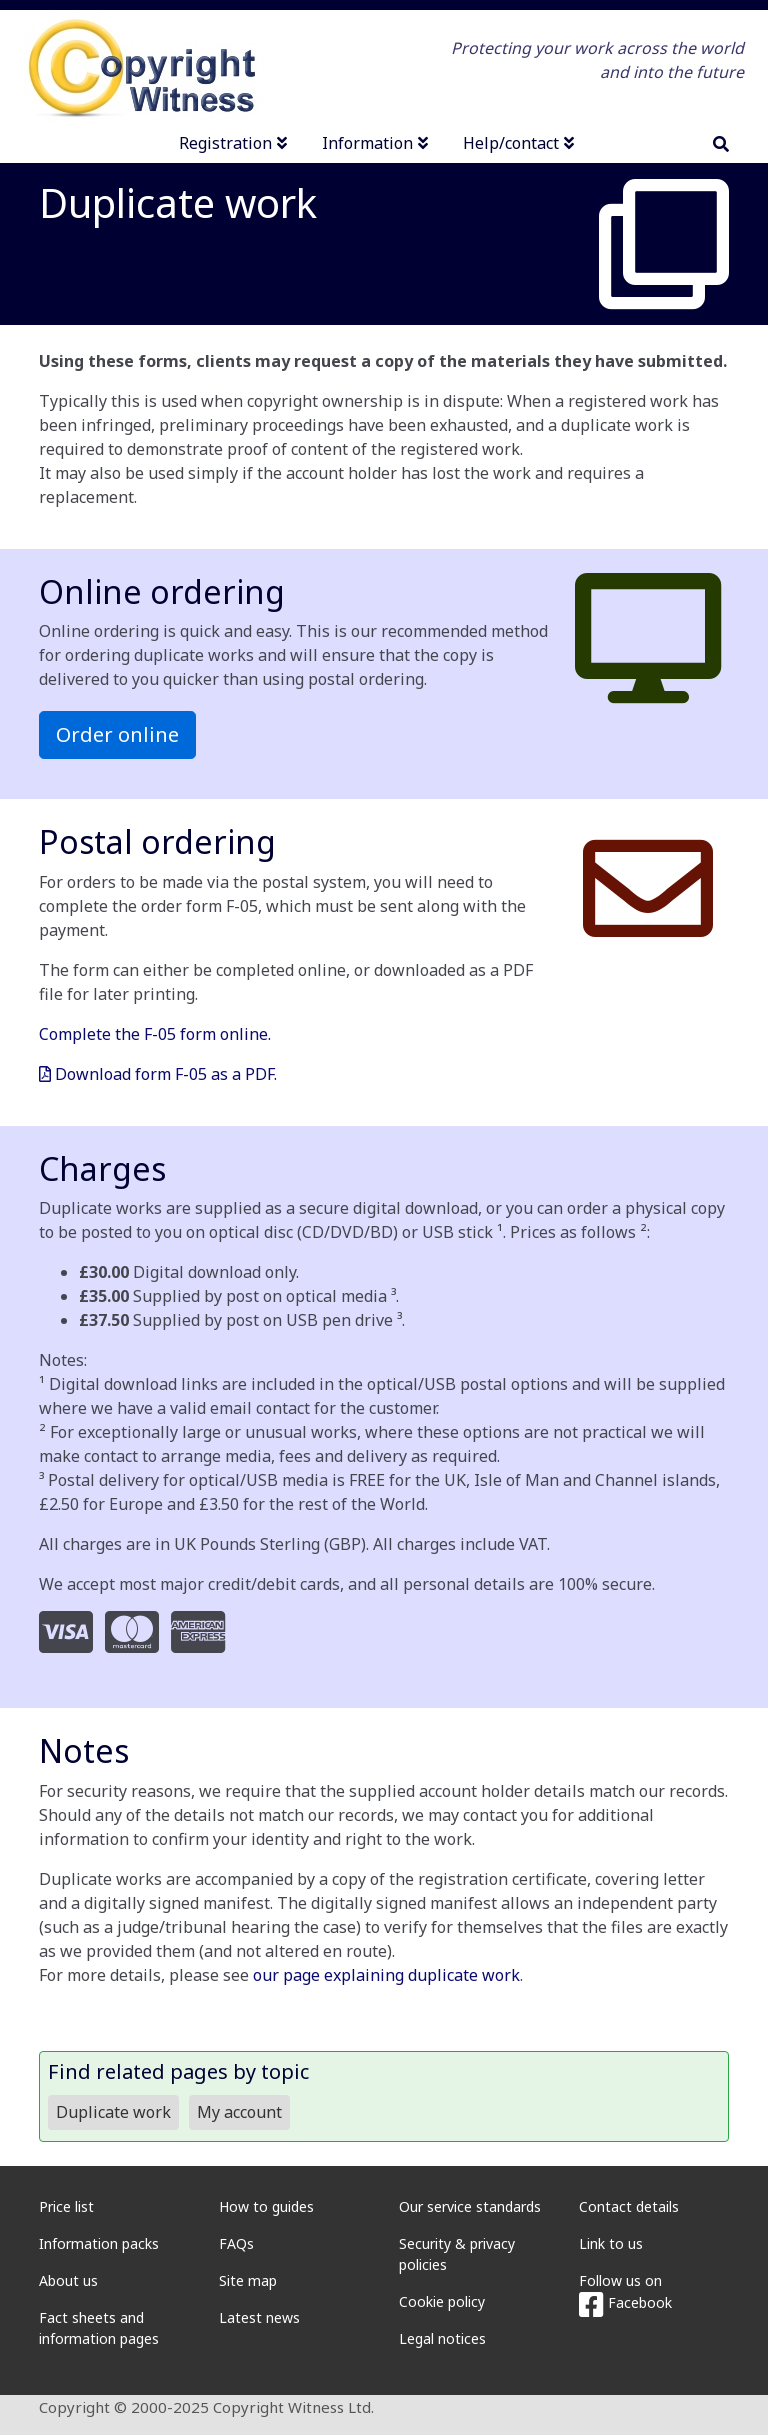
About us (68, 2280)
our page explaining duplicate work (386, 1975)
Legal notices (442, 2338)
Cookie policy (442, 2301)
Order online (117, 734)
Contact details (629, 2206)
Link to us (611, 2243)
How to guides (266, 2206)
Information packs (99, 2243)
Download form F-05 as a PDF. (158, 1074)
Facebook (625, 2302)
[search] (721, 144)
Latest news (259, 2317)
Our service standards (470, 2206)
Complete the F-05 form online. (155, 1034)
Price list (66, 2206)
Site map (248, 2280)
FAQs (236, 2243)
